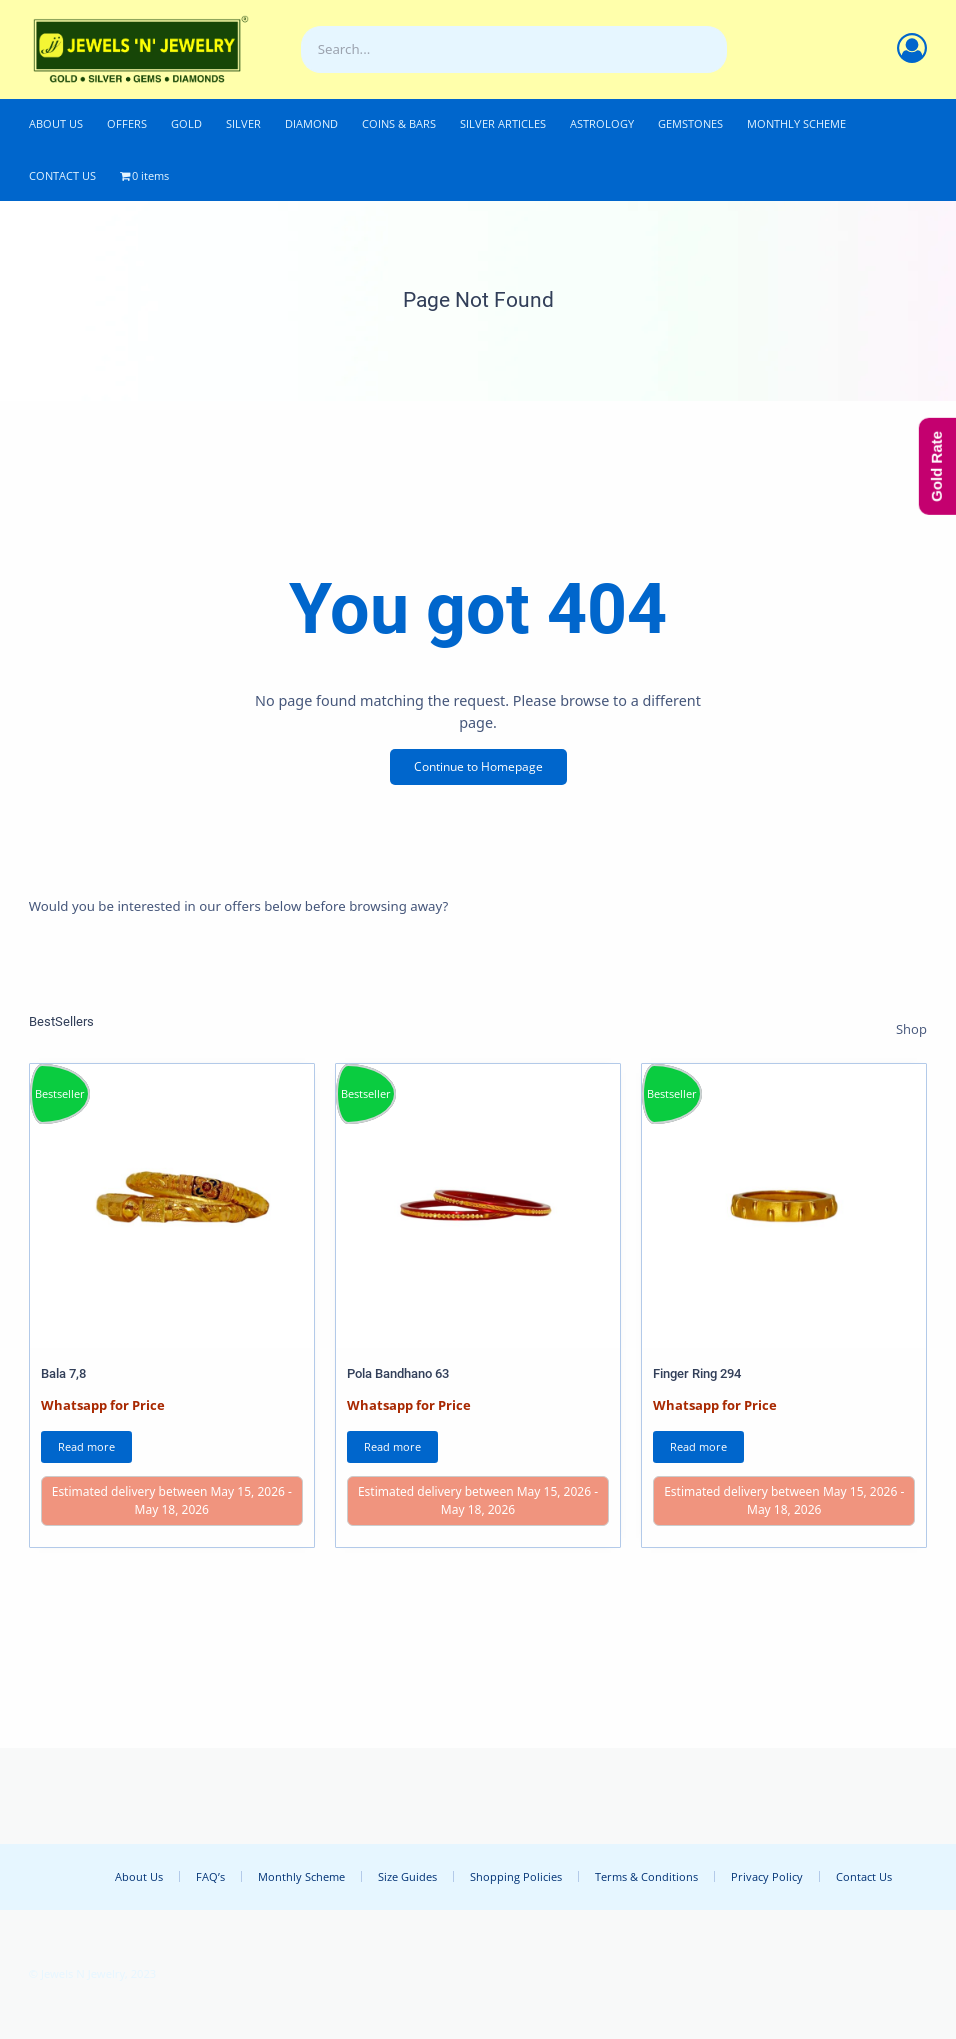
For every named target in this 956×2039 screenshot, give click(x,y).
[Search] (707, 49)
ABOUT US (56, 123)
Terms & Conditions (646, 1876)
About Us (139, 1876)
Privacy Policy (767, 1876)
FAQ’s (210, 1876)
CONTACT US (62, 175)
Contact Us (864, 1876)
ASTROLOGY (602, 123)
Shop (911, 1029)
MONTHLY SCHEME (796, 123)
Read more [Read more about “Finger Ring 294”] (698, 1446)
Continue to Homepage (478, 766)
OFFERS (127, 123)
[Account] (912, 48)
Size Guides (407, 1876)
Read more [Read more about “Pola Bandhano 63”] (392, 1446)
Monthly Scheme (301, 1876)
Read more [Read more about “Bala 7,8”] (86, 1446)
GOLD (186, 123)
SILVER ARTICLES (503, 123)
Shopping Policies (516, 1876)
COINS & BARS (399, 123)
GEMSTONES (690, 123)
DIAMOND (311, 123)
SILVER (243, 123)
